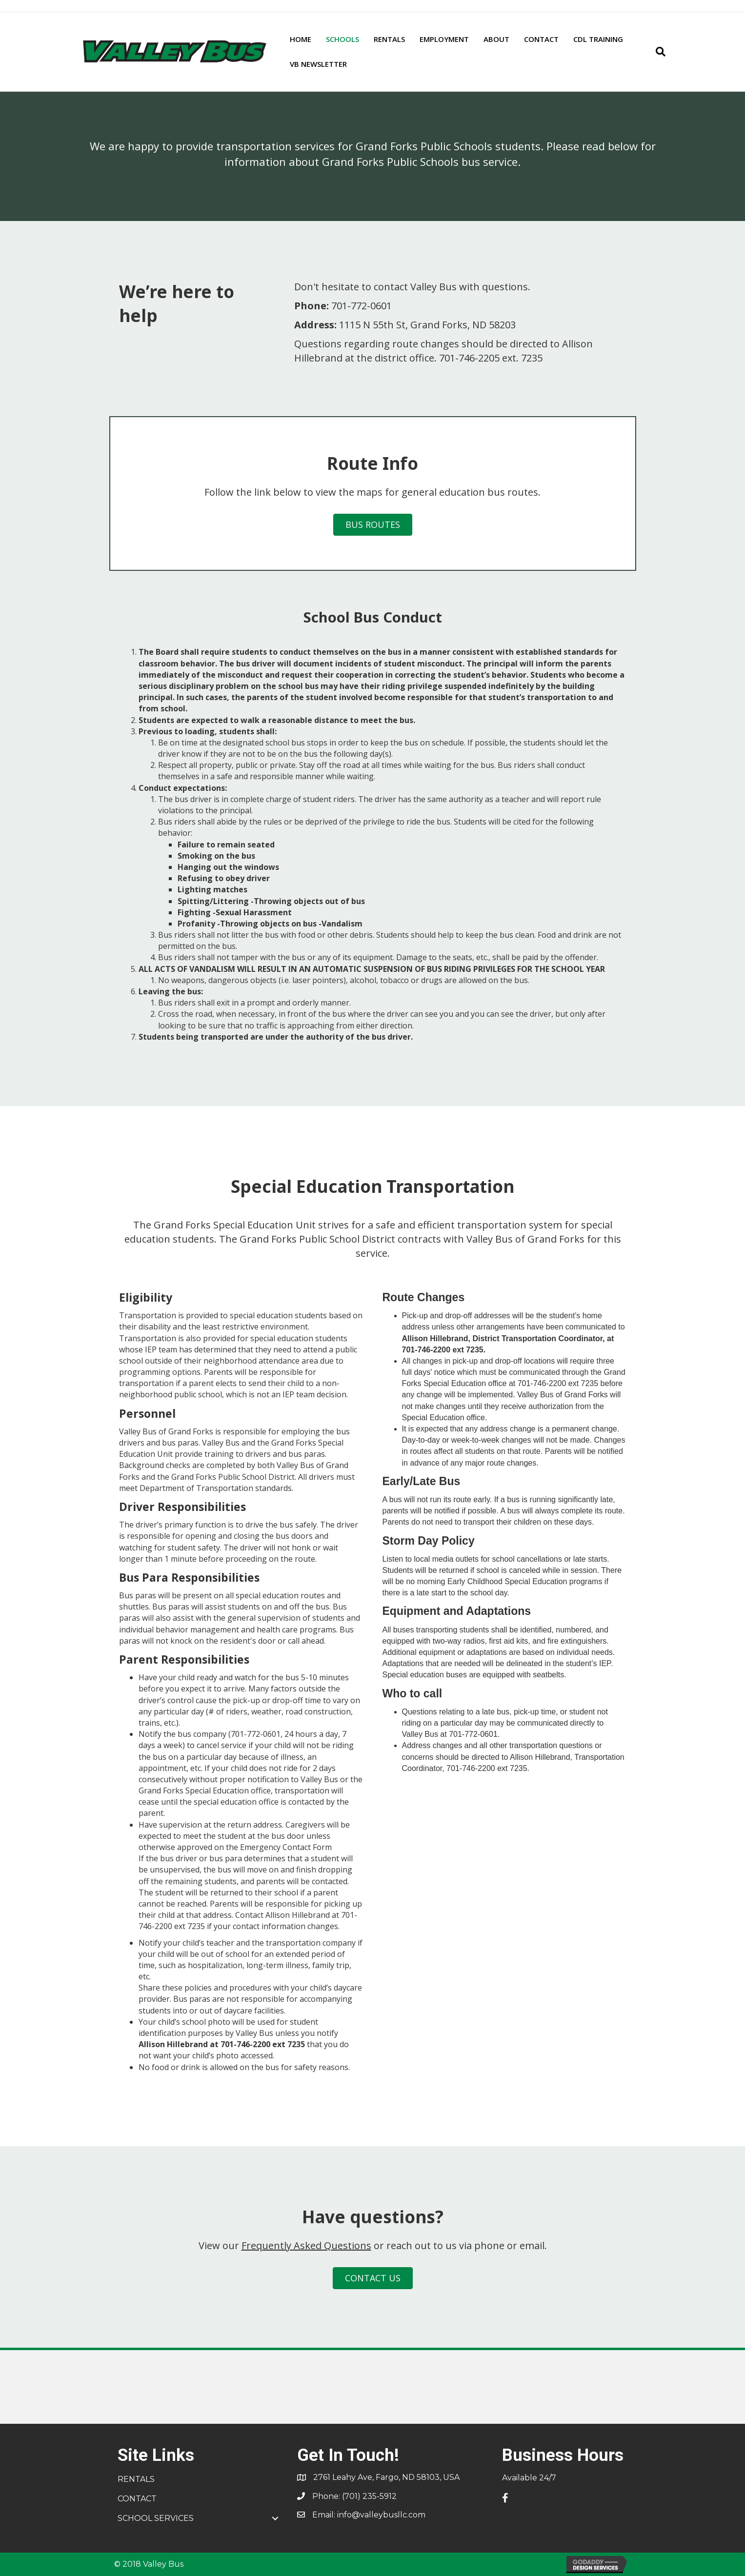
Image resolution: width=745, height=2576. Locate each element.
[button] (275, 2518)
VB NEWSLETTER (318, 64)
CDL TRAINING (598, 39)
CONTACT (541, 39)
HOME (300, 39)
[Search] (656, 51)
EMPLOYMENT (444, 39)
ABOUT (496, 39)
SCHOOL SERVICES (156, 2518)
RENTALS (389, 39)
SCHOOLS (342, 39)
